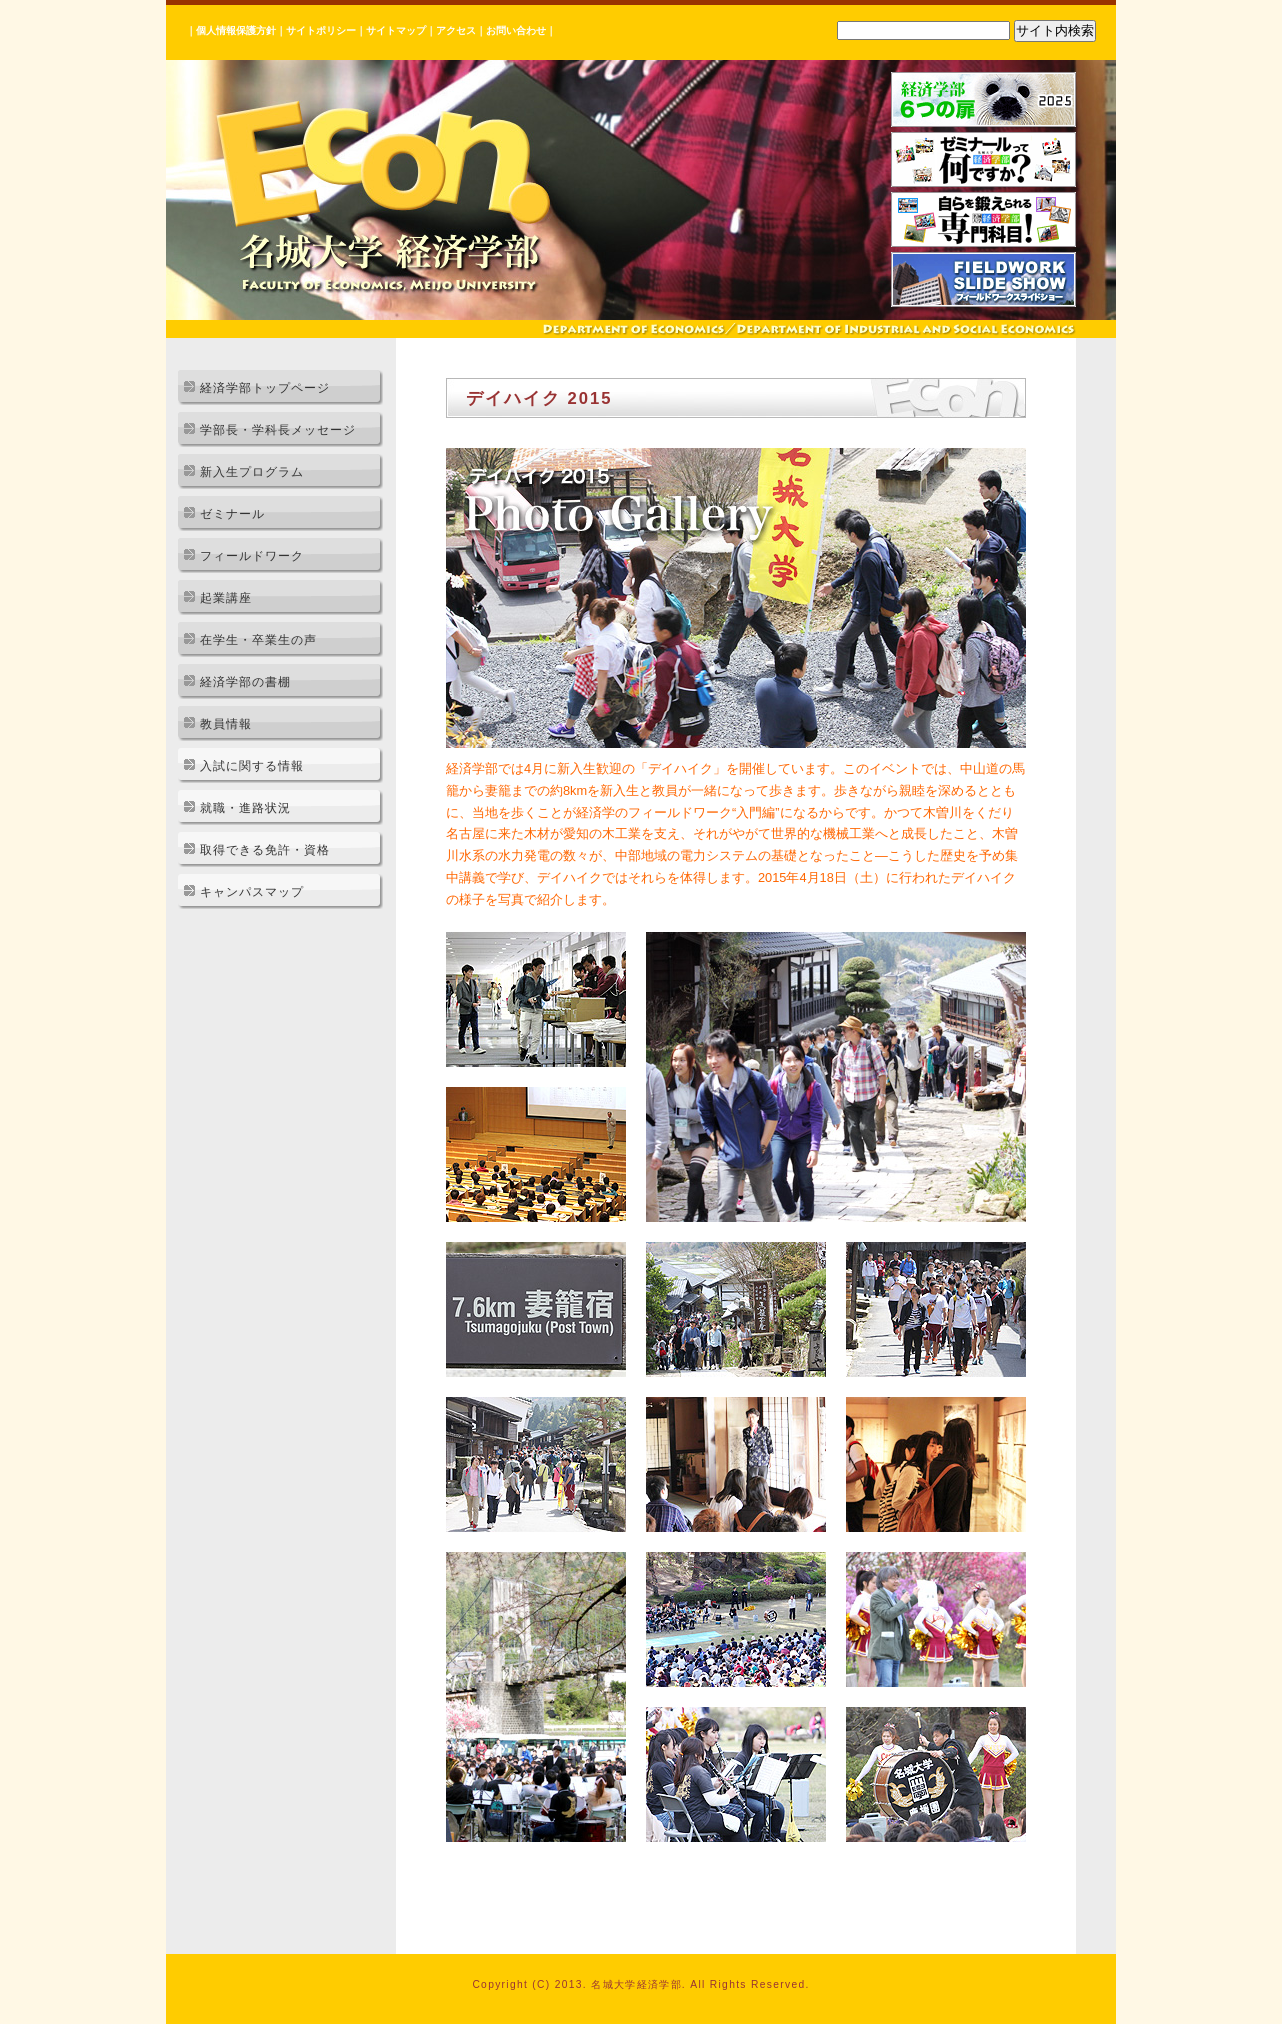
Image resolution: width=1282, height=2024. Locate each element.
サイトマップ (396, 30)
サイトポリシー (321, 30)
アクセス (456, 30)
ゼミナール (232, 514)
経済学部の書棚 (245, 682)
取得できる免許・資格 (265, 850)
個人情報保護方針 (236, 30)
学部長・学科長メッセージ (278, 430)
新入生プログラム (252, 472)
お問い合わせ (516, 30)
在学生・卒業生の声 (258, 640)
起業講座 (226, 598)
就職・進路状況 (245, 808)
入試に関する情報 (252, 766)
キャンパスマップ (252, 892)
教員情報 (226, 724)
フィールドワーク (252, 556)
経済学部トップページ (265, 388)
